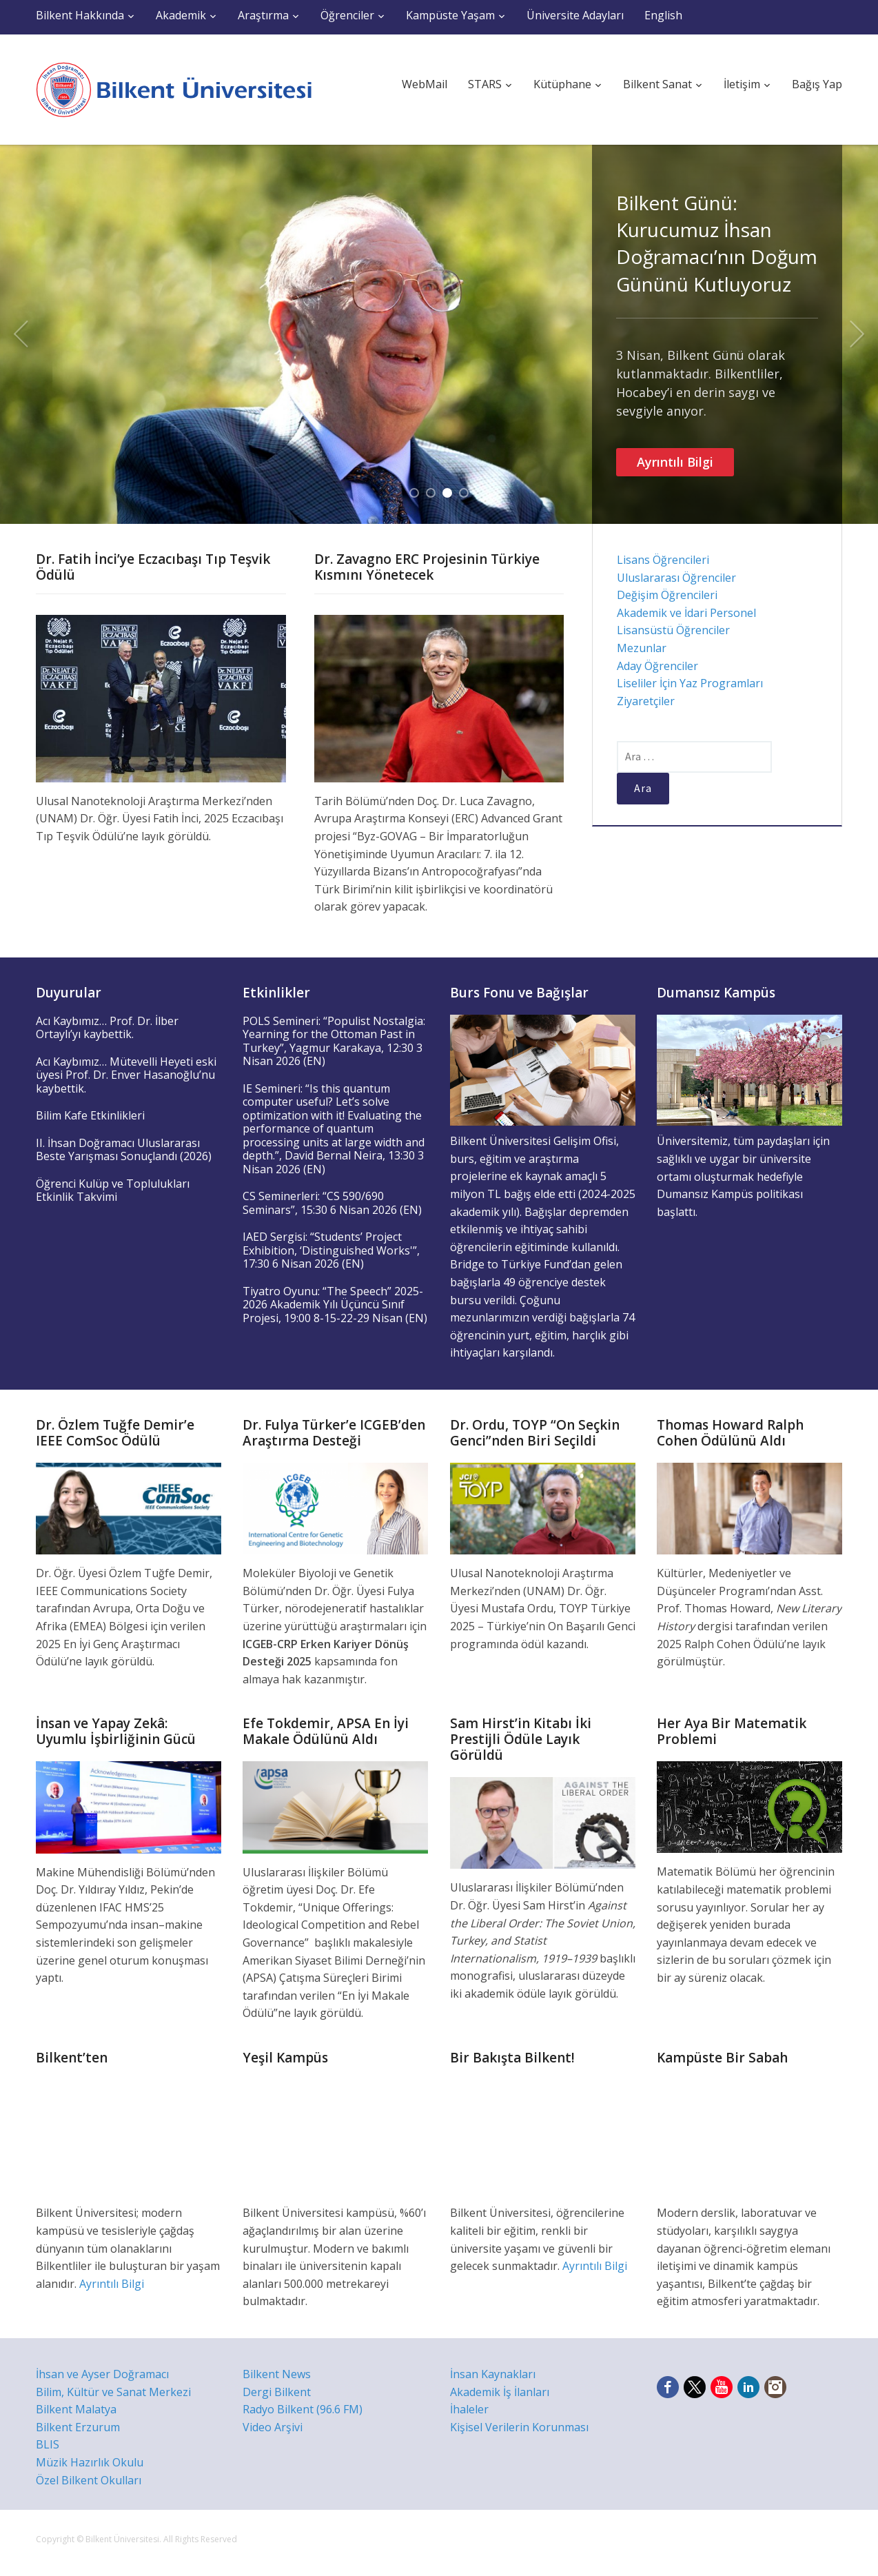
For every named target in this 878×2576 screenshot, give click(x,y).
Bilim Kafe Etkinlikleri (90, 1115)
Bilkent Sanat (657, 84)
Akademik (181, 15)
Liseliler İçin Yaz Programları (690, 683)
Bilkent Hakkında (80, 15)
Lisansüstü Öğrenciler (673, 630)
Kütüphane (562, 84)
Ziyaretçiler (646, 701)
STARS (485, 84)
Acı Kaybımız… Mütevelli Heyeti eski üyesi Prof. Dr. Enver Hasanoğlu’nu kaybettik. (126, 1075)
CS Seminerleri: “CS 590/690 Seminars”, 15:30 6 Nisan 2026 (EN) (332, 1202)
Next (857, 334)
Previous (20, 334)
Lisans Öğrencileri (663, 559)
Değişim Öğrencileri (667, 594)
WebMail (424, 84)
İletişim (742, 84)
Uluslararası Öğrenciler (676, 577)
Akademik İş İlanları (499, 2392)
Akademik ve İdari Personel (686, 612)
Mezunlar (641, 648)
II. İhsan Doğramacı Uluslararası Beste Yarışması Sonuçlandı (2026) (124, 1149)
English (663, 15)
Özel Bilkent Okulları (88, 2480)
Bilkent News (277, 2374)
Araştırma (263, 15)
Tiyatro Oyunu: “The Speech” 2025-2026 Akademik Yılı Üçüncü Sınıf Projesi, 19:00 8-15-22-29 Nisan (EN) (335, 1305)
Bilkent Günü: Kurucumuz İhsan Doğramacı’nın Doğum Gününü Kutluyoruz (716, 243)
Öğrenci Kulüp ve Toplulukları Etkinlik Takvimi (113, 1190)
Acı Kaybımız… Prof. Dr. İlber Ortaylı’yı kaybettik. (107, 1027)
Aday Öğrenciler (657, 665)
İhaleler (469, 2409)
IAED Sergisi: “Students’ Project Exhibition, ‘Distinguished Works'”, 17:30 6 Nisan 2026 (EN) (331, 1250)
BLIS (47, 2444)
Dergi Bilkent (277, 2392)
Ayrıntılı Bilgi (675, 462)
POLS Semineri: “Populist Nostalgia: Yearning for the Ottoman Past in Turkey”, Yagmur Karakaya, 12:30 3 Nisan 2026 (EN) (334, 1041)
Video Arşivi (273, 2427)
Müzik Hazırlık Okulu (89, 2462)
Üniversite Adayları (575, 15)
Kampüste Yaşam (450, 15)
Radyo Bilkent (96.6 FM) (303, 2409)
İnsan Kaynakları (492, 2374)
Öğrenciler (347, 15)
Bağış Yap (817, 84)
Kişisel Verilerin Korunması (519, 2427)
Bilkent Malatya (76, 2409)
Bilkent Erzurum (78, 2427)
